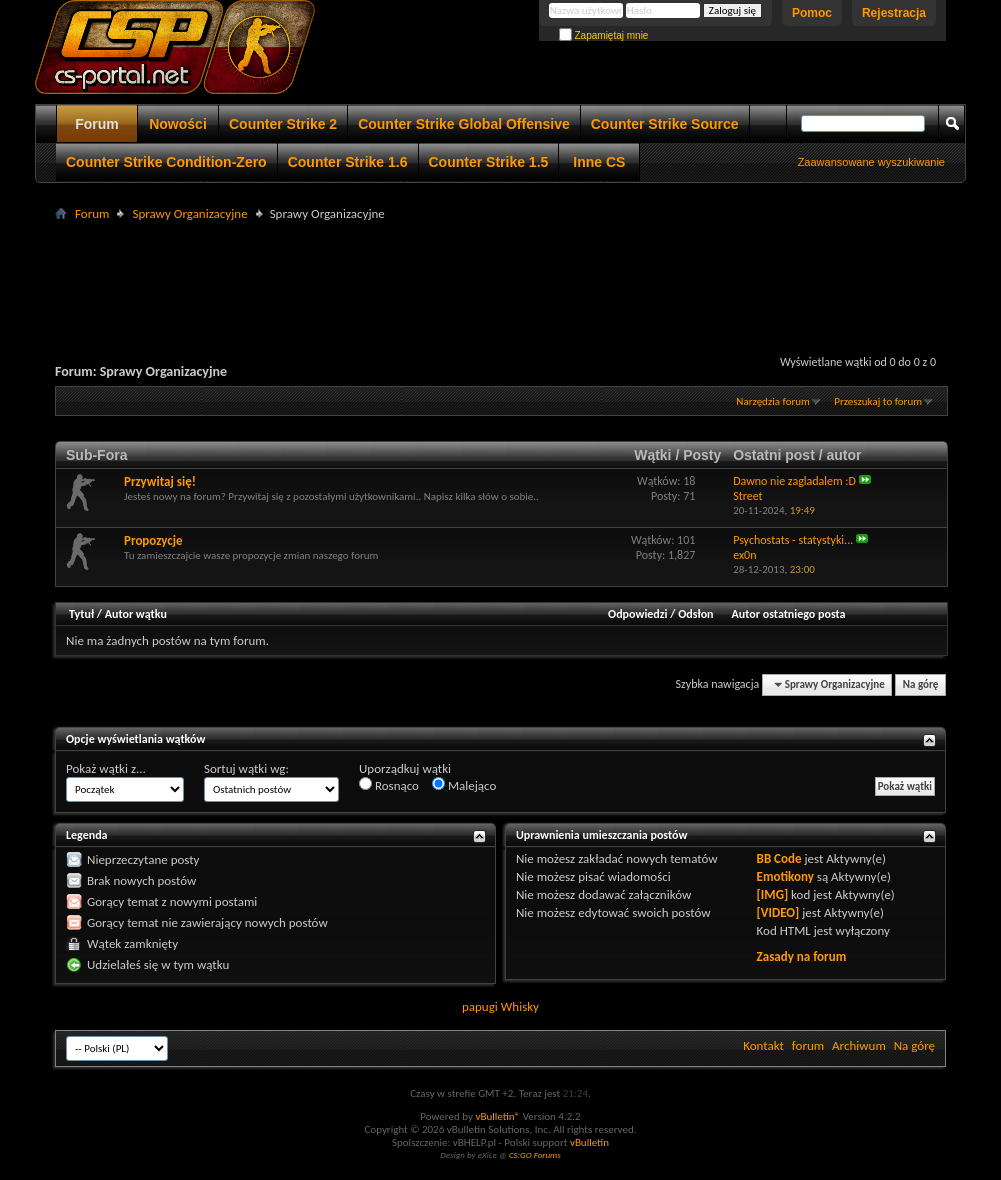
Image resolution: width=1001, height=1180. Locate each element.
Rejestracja (894, 13)
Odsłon (695, 614)
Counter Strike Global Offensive (464, 124)
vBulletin (589, 1142)
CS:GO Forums (535, 1154)
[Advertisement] (501, 271)
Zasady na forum (802, 956)
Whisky (520, 1006)
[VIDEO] (778, 912)
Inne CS (599, 162)
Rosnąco (389, 785)
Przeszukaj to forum (878, 401)
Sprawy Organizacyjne (189, 213)
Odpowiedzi (638, 614)
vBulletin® (497, 1116)
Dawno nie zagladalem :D (794, 481)
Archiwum (859, 1045)
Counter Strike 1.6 (348, 162)
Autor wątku (136, 614)
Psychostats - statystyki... (793, 540)
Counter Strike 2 (283, 124)
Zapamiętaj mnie (604, 35)
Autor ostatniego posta (789, 614)
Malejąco (464, 785)
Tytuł (81, 614)
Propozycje (153, 540)
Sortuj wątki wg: (246, 768)
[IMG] (773, 894)
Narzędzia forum (773, 401)
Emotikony (785, 876)
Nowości (178, 124)
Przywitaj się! (160, 481)
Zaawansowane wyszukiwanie (871, 162)
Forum (97, 124)
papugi (480, 1006)
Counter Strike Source (665, 124)
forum (808, 1045)
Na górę (921, 684)
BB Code (779, 858)
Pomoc (812, 13)
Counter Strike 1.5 (489, 162)
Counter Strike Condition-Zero (166, 162)
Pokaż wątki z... (106, 768)
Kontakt (763, 1045)
